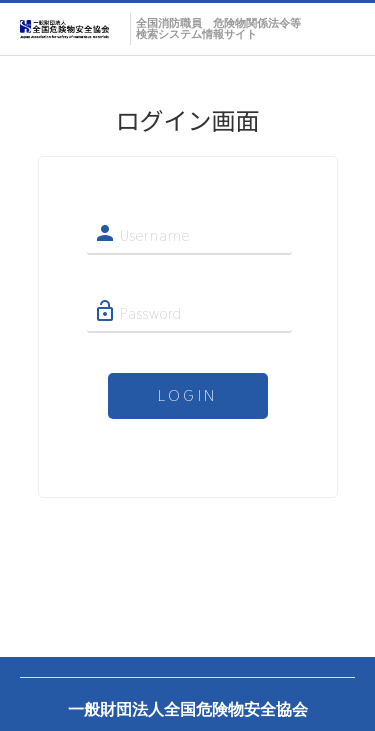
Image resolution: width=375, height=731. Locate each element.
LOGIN (187, 395)
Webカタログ (70, 32)
